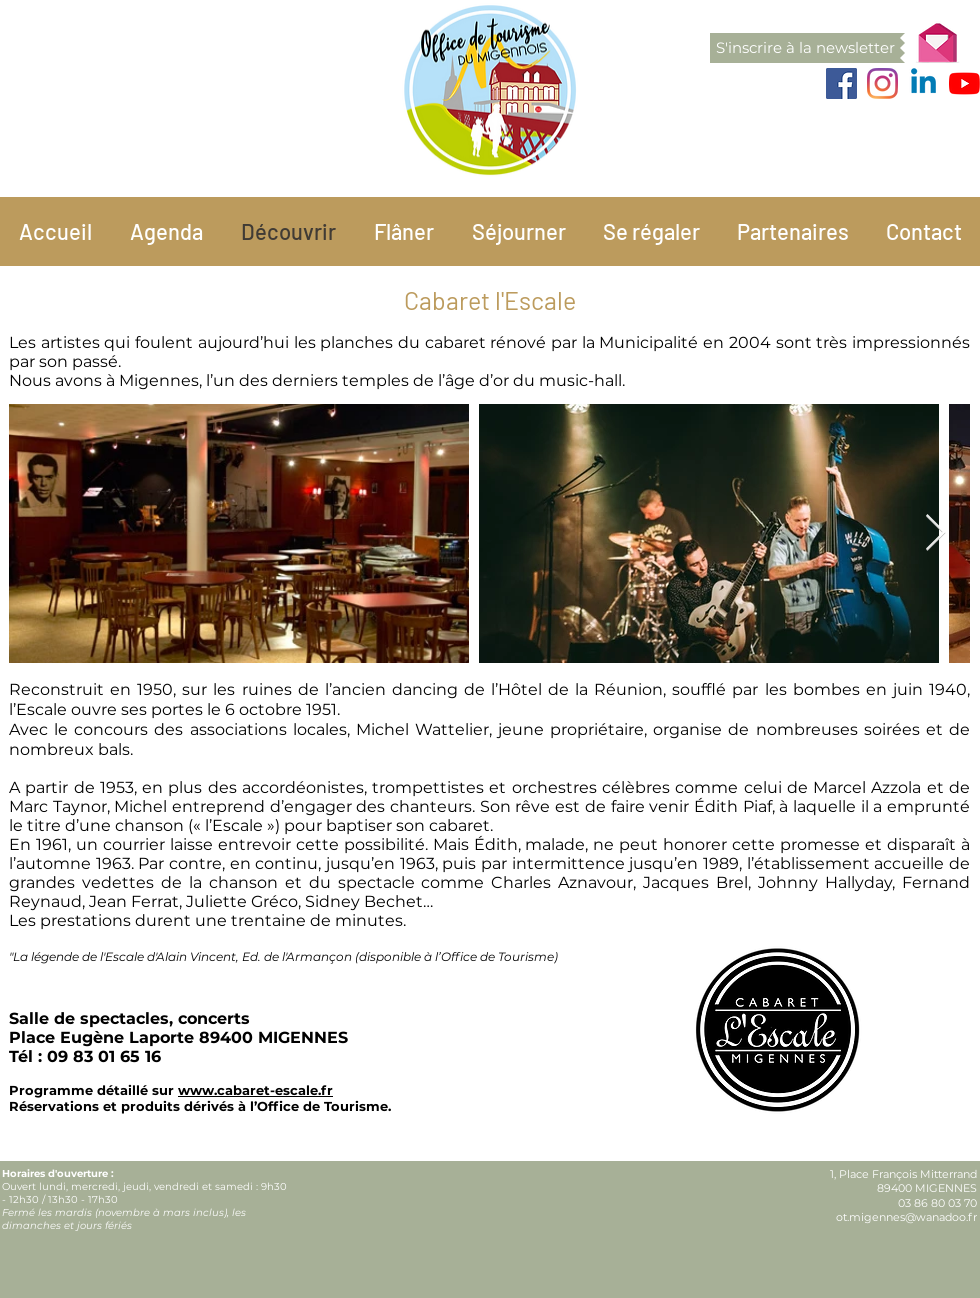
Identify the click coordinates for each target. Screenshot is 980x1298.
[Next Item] (935, 533)
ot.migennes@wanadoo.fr (906, 1217)
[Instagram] (882, 83)
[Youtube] (964, 83)
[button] (805, 48)
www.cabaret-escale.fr (255, 1090)
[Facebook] (841, 83)
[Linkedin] (923, 83)
